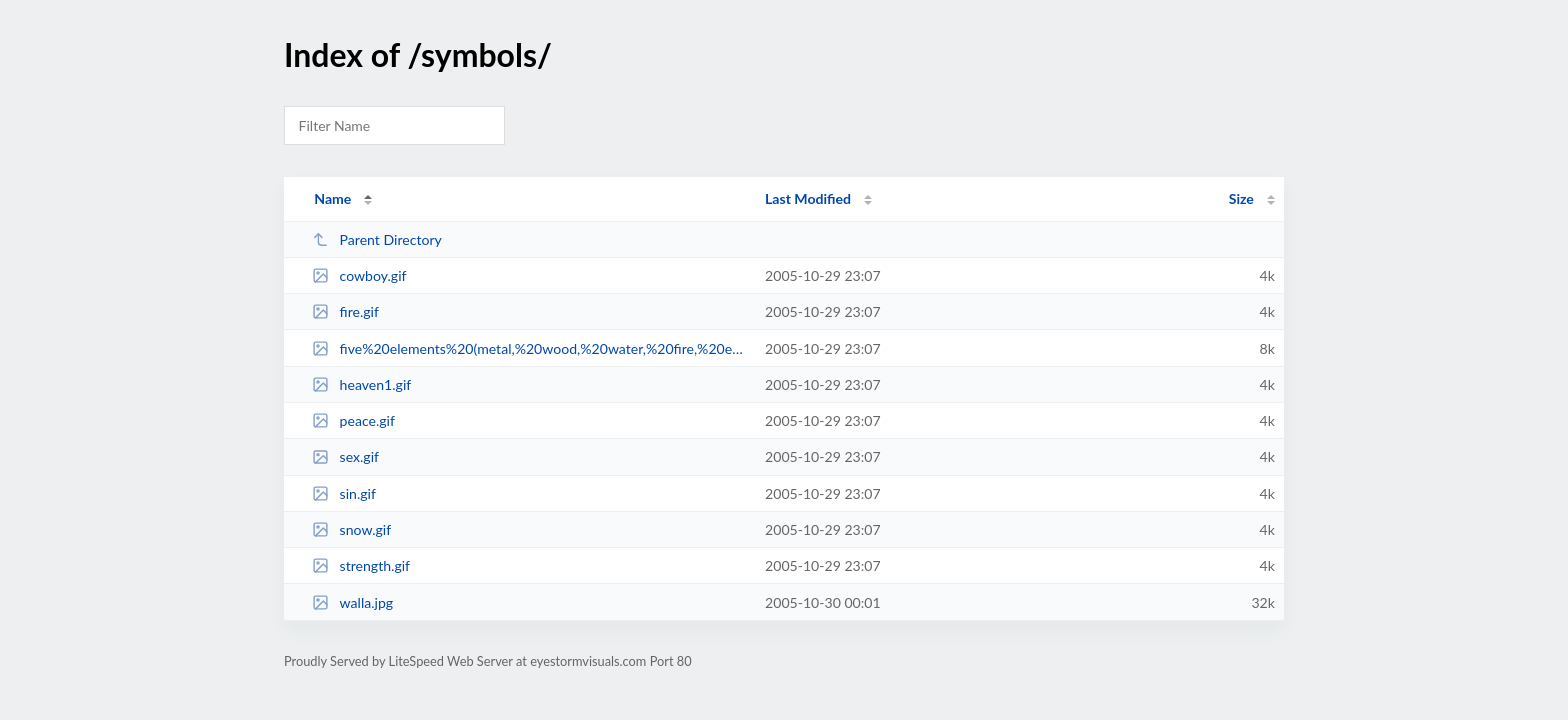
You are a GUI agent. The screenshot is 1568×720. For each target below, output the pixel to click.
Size (1241, 198)
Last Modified (808, 198)
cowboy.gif (359, 275)
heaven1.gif (361, 384)
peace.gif (353, 420)
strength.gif (361, 565)
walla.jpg (352, 602)
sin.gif (344, 493)
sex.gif (345, 456)
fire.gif (345, 311)
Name (332, 198)
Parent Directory (377, 239)
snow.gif (351, 529)
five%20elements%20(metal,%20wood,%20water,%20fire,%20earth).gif (529, 348)
